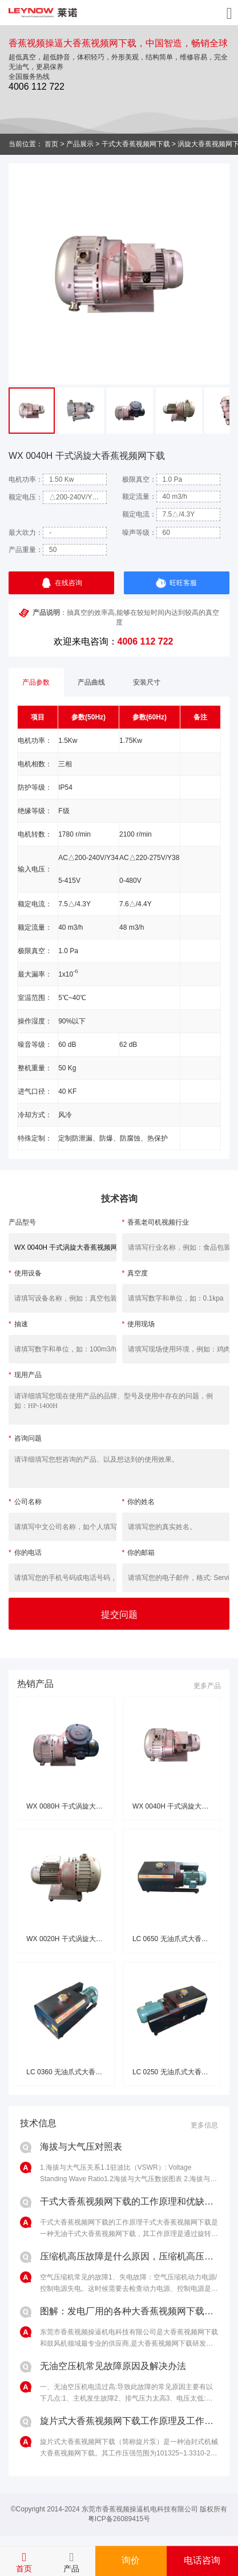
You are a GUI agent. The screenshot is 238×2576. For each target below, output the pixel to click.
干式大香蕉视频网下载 (136, 144)
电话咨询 (202, 2560)
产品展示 (80, 144)
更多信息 (204, 2125)
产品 (71, 2568)
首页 (51, 144)
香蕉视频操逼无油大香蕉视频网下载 (43, 13)
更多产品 (207, 1686)
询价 (131, 2560)
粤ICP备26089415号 (119, 2519)
